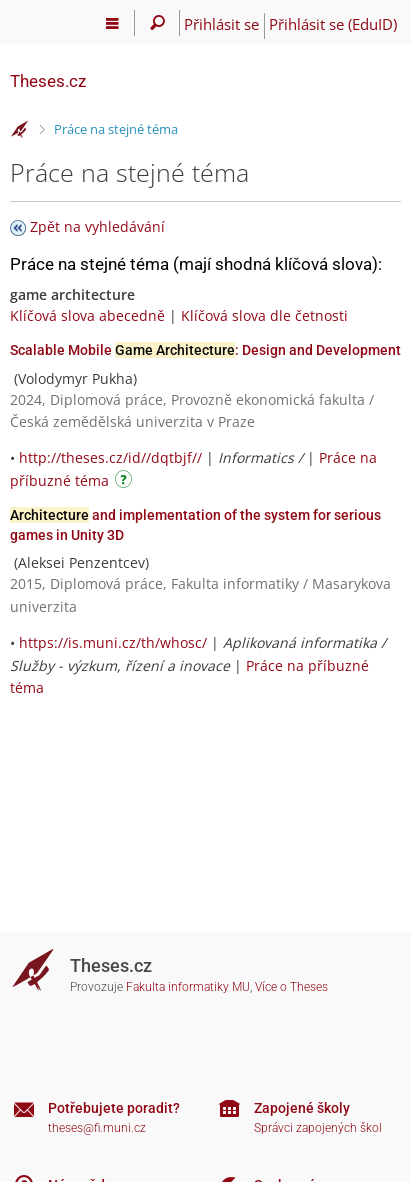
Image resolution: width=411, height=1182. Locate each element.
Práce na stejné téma (116, 129)
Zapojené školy (302, 1108)
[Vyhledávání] (157, 23)
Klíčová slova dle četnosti (264, 315)
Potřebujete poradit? (114, 1108)
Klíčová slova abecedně (87, 315)
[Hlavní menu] (112, 23)
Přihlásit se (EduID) (333, 24)
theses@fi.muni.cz (97, 1128)
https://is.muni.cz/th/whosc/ (113, 642)
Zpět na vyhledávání (97, 226)
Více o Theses (291, 987)
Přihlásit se (221, 24)
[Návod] (126, 482)
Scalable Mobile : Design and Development (205, 350)
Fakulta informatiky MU (188, 987)
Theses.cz (48, 81)
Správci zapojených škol (318, 1128)
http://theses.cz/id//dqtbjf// (110, 457)
